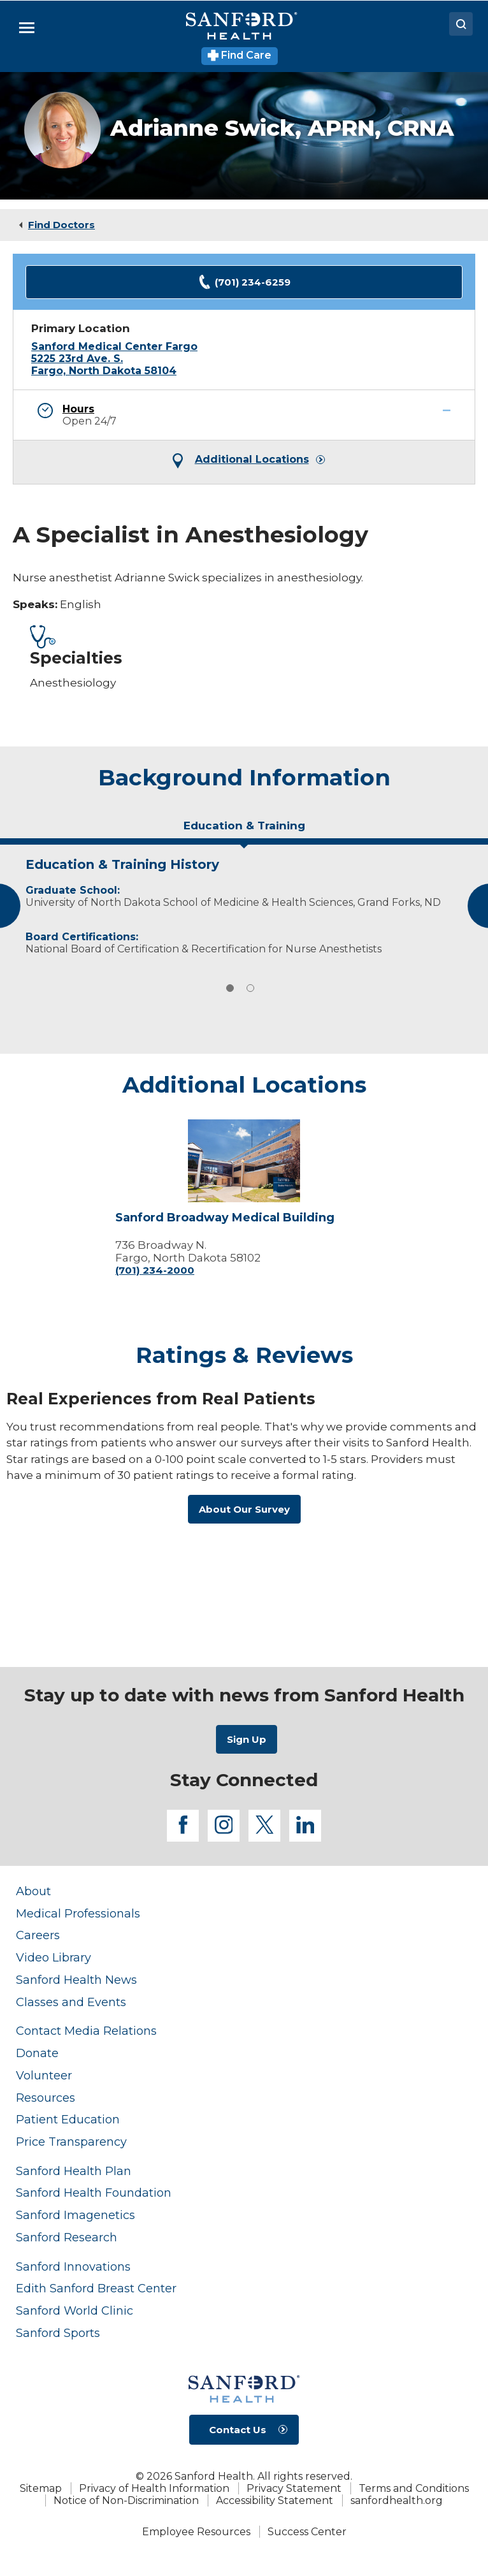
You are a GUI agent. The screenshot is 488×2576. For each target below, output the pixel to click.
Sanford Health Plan (73, 2171)
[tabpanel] (244, 903)
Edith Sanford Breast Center (96, 2288)
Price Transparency (71, 2141)
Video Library (53, 1957)
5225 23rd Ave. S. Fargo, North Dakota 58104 (103, 365)
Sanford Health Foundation (93, 2192)
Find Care (240, 55)
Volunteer (44, 2075)
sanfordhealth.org (396, 2500)
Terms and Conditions (414, 2488)
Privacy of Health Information (154, 2488)
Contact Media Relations (86, 2030)
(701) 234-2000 (154, 1270)
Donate (37, 2053)
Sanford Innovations (73, 2266)
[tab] (244, 830)
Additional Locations (252, 460)
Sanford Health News (76, 1979)
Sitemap (41, 2488)
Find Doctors (61, 225)
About (33, 1891)
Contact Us (237, 2430)
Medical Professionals (78, 1913)
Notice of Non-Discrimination (126, 2500)
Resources (45, 2097)
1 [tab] (230, 988)
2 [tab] (250, 988)
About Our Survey (244, 1509)
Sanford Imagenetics (75, 2215)
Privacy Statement (294, 2488)
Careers (38, 1935)
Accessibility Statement (274, 2500)
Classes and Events (71, 2002)
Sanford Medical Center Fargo (114, 346)
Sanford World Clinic (74, 2310)
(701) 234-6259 (244, 282)
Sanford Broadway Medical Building (224, 1218)
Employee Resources (196, 2532)
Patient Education (68, 2119)
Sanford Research (66, 2237)
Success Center (307, 2532)
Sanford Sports (58, 2332)
